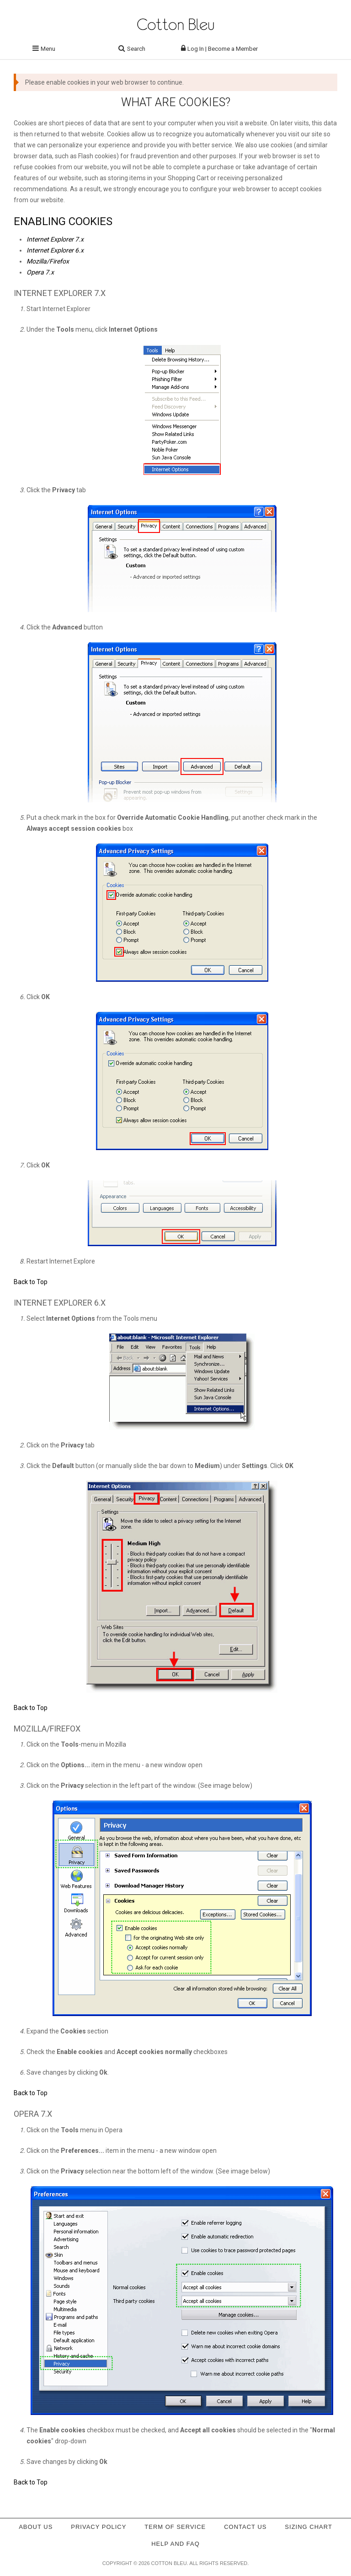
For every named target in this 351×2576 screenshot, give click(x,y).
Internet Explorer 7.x (55, 239)
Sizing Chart (308, 2526)
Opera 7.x (40, 272)
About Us (36, 2526)
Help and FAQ (175, 2543)
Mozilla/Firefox (48, 261)
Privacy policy (98, 2526)
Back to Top (31, 1281)
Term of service (175, 2526)
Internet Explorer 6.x (55, 250)
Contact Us (245, 2526)
